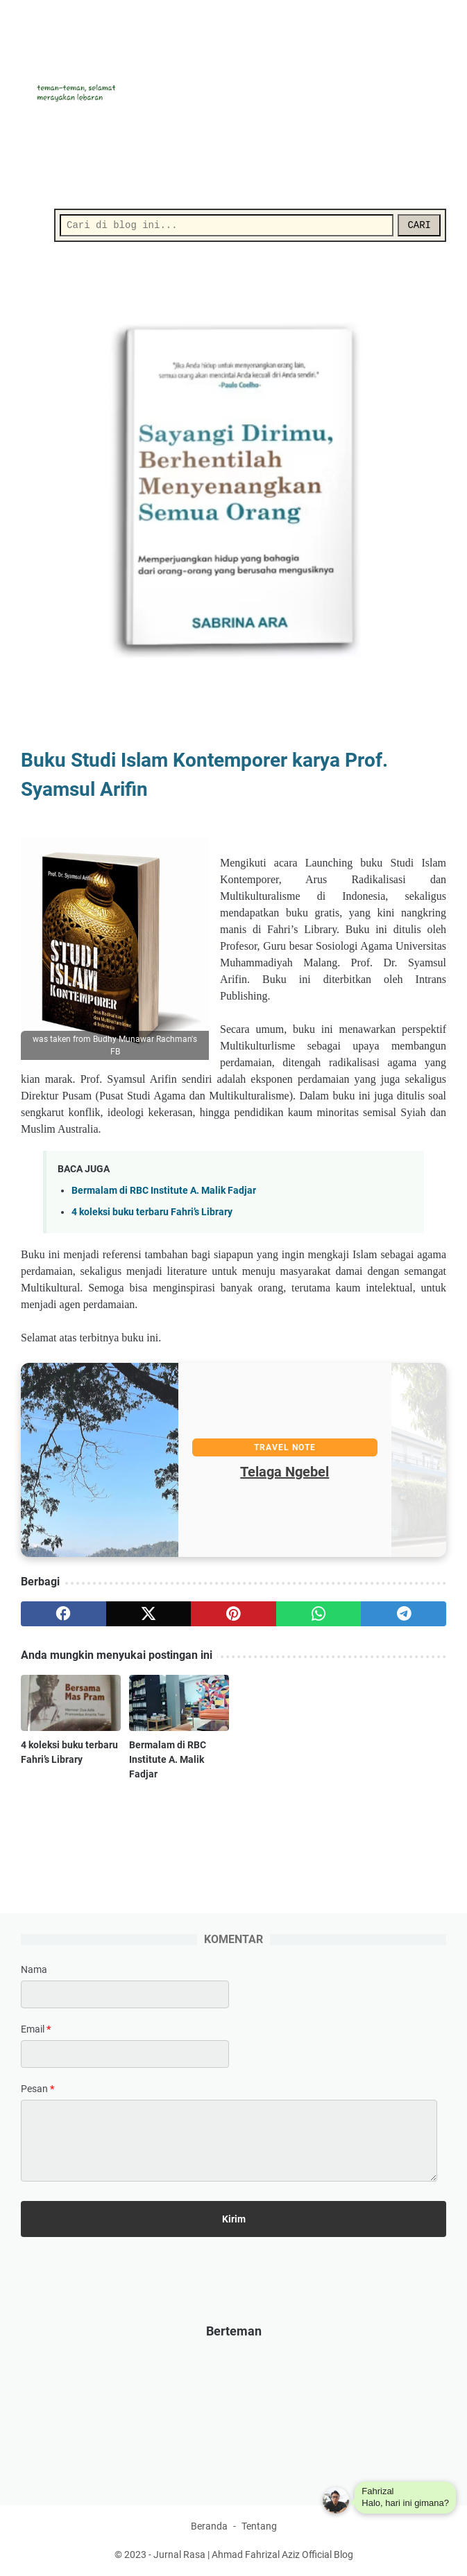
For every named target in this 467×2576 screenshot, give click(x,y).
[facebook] (63, 1613)
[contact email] (125, 2054)
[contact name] (125, 1994)
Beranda (209, 2526)
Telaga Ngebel (338, 1471)
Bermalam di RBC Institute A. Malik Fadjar (163, 1190)
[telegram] (403, 1613)
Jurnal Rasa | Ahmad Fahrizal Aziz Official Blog (253, 2554)
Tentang (259, 2526)
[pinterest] (233, 1613)
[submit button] (233, 2219)
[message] (229, 2141)
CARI (419, 225)
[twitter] (149, 1613)
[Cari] (226, 225)
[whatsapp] (319, 1613)
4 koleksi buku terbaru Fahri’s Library (151, 1212)
